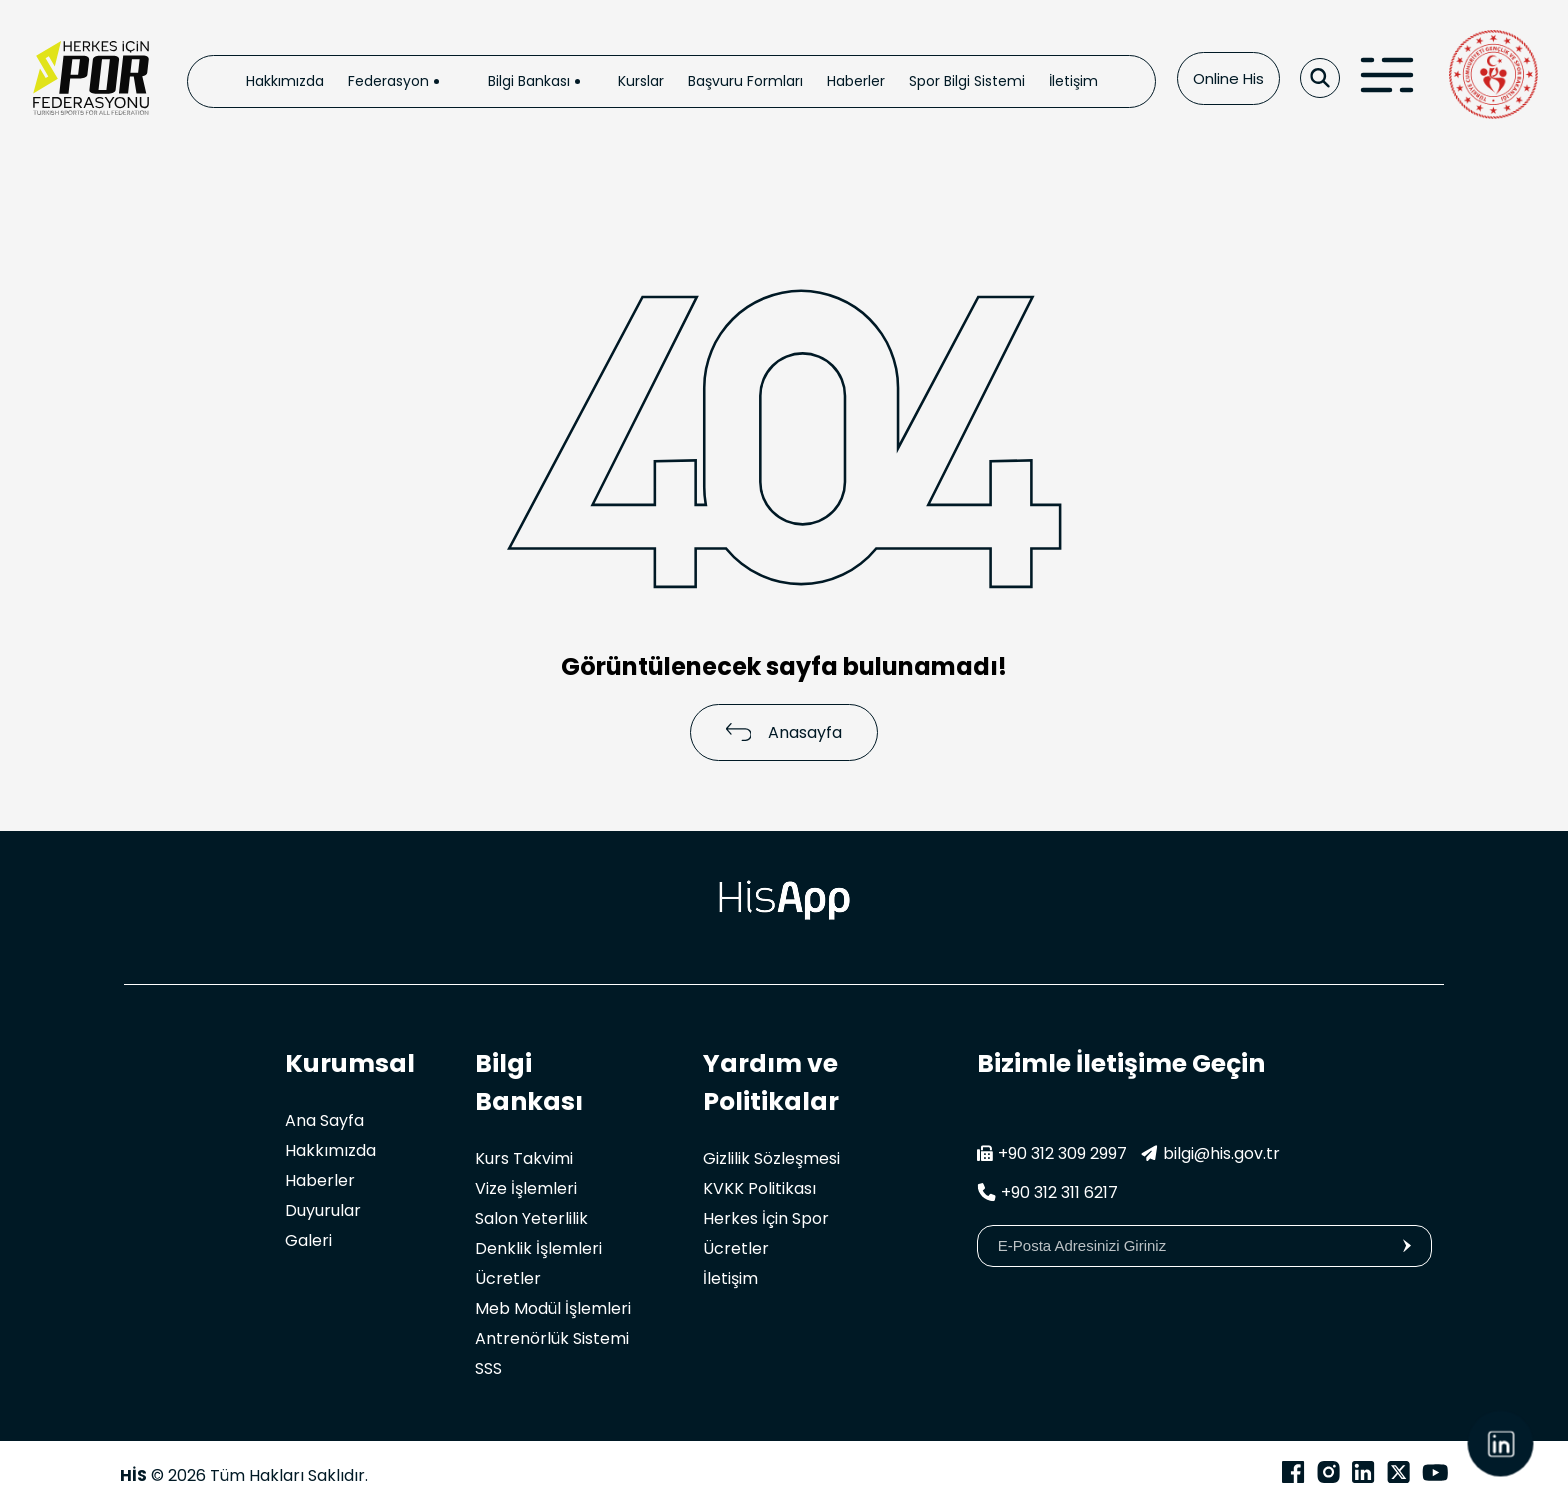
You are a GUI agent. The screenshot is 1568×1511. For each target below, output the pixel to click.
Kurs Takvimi (524, 1158)
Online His (1228, 78)
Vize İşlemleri (526, 1188)
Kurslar (641, 81)
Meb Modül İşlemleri (553, 1308)
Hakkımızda (285, 81)
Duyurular (323, 1210)
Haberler (856, 81)
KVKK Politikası (759, 1188)
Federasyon (388, 81)
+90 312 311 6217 (1047, 1192)
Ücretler (508, 1278)
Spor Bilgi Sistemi (967, 81)
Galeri (308, 1240)
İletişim (1073, 81)
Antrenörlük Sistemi (552, 1338)
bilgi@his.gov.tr (1210, 1153)
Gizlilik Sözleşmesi (771, 1158)
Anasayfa (784, 732)
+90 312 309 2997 (1052, 1153)
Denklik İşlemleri (538, 1248)
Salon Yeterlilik (531, 1218)
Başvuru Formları (745, 81)
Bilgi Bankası (529, 81)
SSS (488, 1368)
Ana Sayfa (324, 1120)
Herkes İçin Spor (766, 1218)
